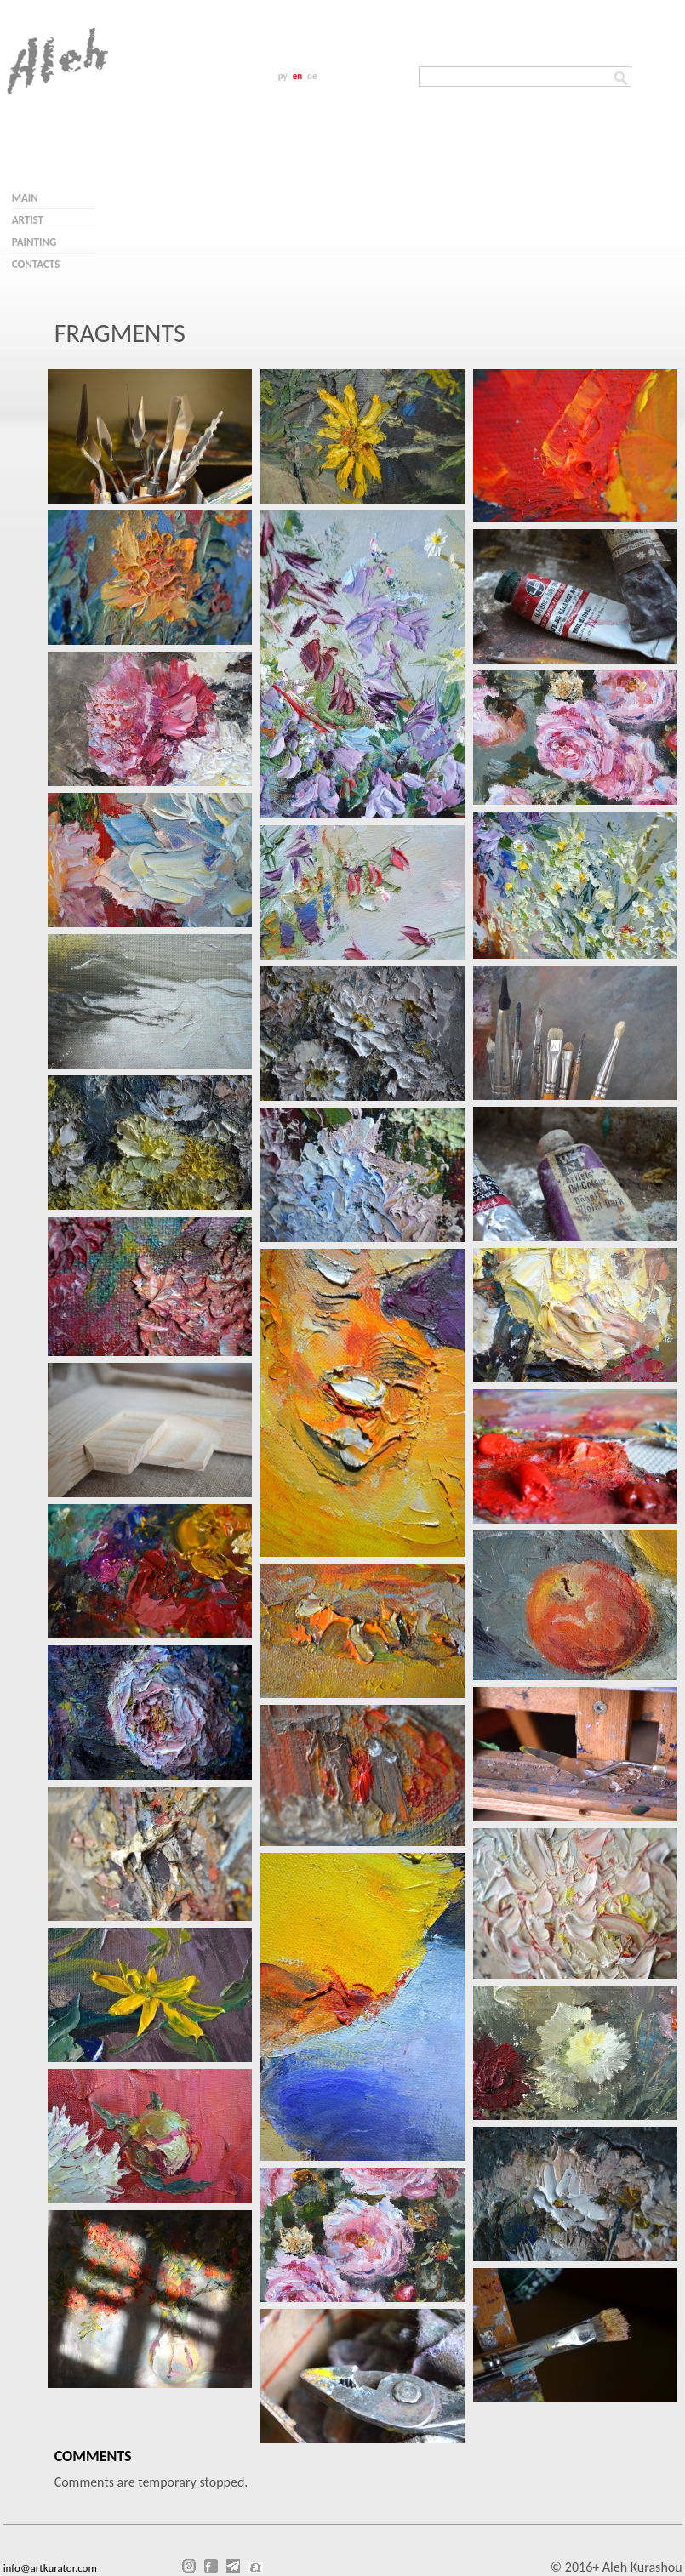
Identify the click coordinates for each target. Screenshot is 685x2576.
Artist (27, 220)
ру (283, 76)
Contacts (36, 264)
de (312, 76)
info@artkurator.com (50, 2568)
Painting (34, 242)
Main (25, 197)
